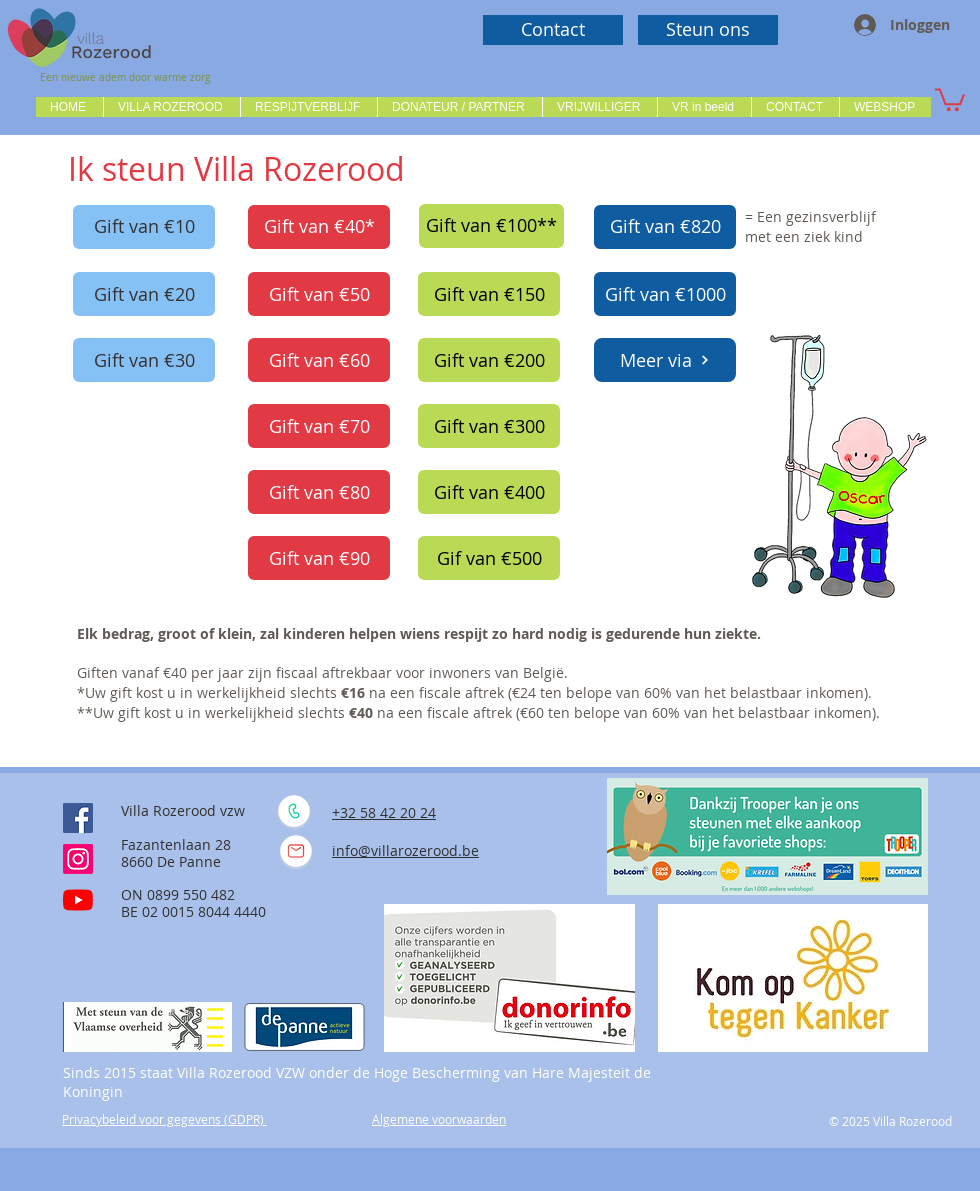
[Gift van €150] (489, 294)
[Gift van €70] (319, 426)
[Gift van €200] (489, 360)
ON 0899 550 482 (178, 894)
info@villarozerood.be (405, 850)
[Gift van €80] (319, 492)
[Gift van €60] (319, 360)
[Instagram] (78, 859)
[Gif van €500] (489, 558)
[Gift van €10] (144, 227)
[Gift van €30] (144, 360)
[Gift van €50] (319, 294)
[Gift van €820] (665, 227)
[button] (171, 107)
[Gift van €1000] (665, 294)
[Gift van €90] (319, 558)
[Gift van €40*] (319, 227)
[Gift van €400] (489, 492)
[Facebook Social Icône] (78, 818)
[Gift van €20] (144, 294)
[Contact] (553, 30)
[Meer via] (665, 360)
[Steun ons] (708, 30)
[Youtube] (78, 900)
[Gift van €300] (489, 426)
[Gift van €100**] (491, 226)
